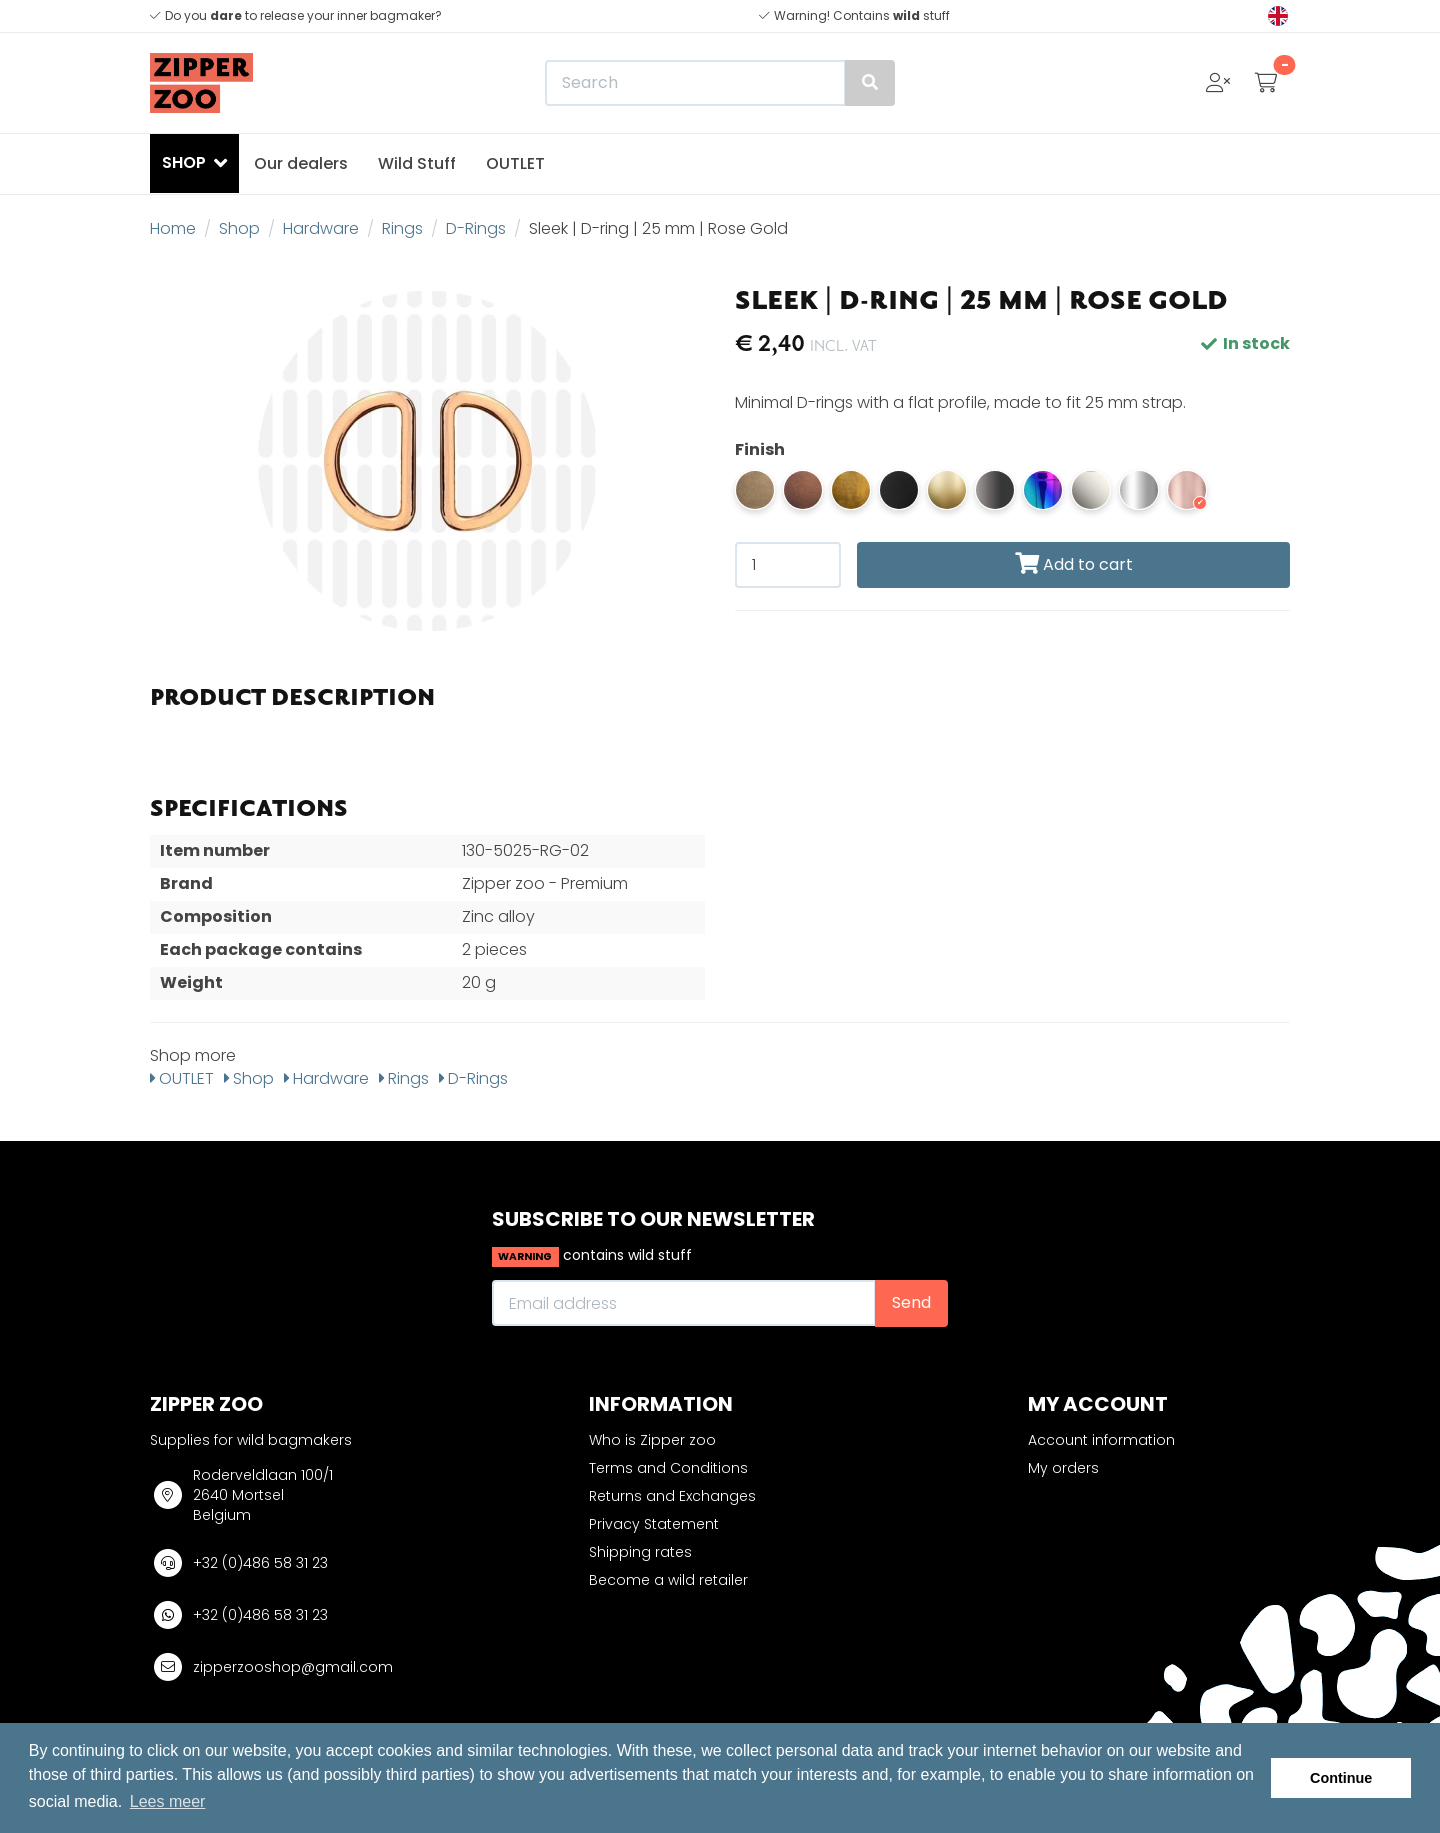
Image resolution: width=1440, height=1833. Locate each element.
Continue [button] (1341, 1778)
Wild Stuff (417, 163)
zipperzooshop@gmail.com (293, 1667)
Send (911, 1302)
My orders (1063, 1468)
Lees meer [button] (168, 1801)
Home (173, 228)
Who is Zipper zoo (652, 1440)
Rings (402, 228)
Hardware (321, 228)
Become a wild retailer (668, 1580)
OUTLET (515, 163)
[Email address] (684, 1303)
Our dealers (301, 163)
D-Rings (476, 228)
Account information (1101, 1440)
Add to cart (1074, 564)
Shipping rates (640, 1552)
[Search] (720, 83)
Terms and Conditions (668, 1468)
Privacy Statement (654, 1524)
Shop (239, 228)
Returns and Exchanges (672, 1496)
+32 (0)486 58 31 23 (260, 1563)
